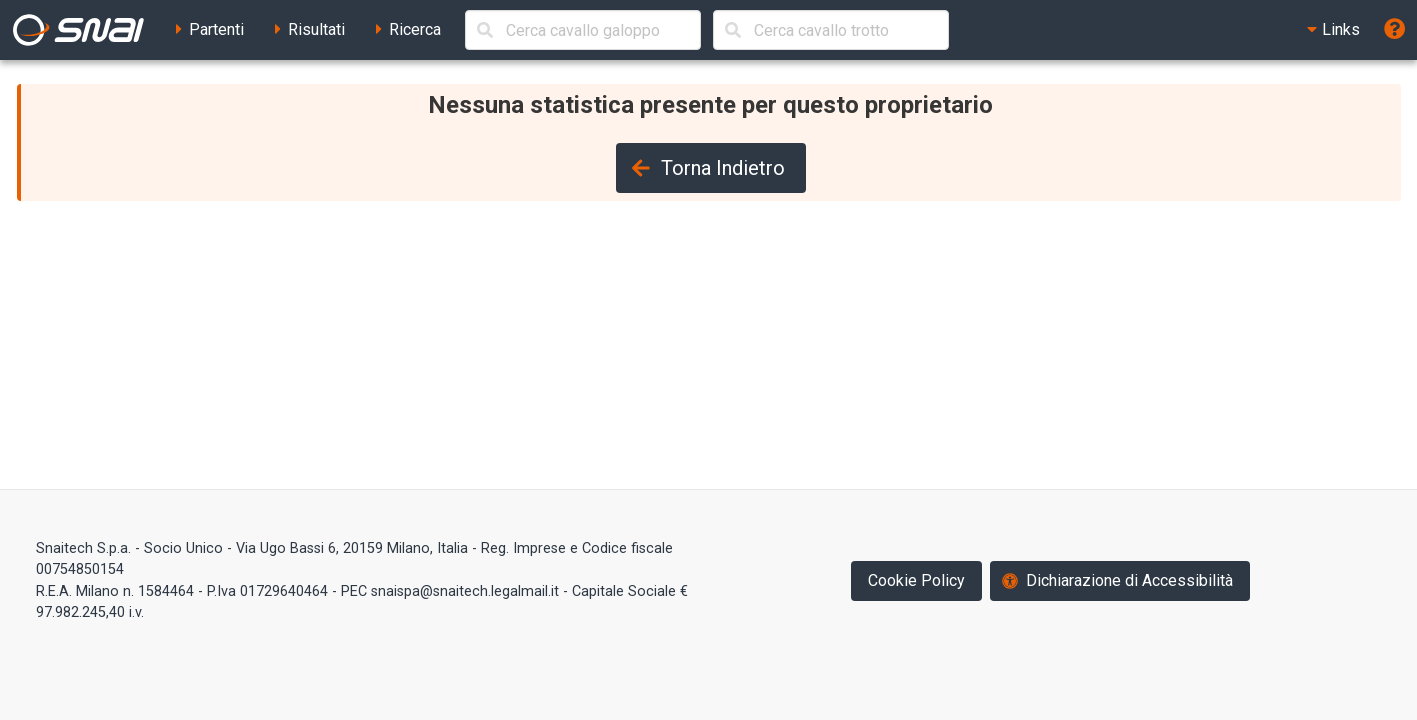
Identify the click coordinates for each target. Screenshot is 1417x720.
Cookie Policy (916, 580)
